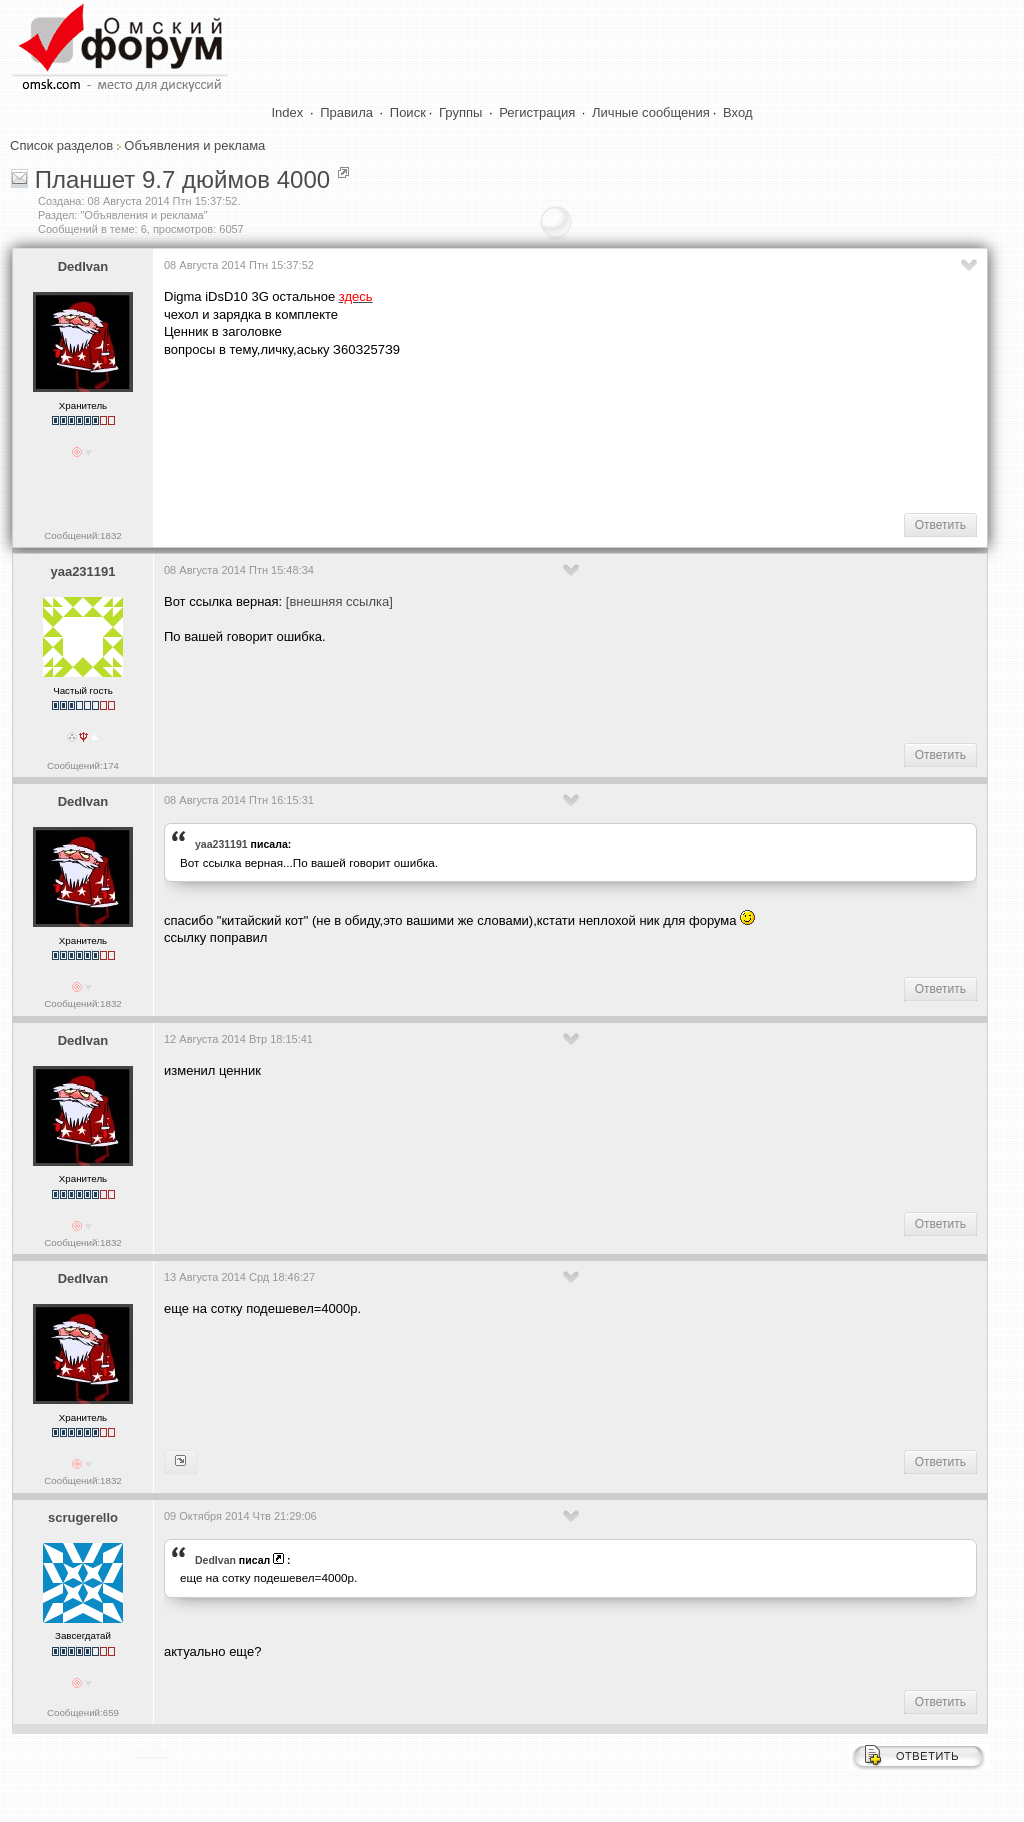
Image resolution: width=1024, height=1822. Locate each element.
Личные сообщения (651, 112)
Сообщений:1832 (82, 535)
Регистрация (537, 112)
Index (288, 112)
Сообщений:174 (83, 765)
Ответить (940, 525)
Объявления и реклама (194, 145)
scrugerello (83, 1517)
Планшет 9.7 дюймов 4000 (182, 179)
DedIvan (83, 266)
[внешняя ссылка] (339, 601)
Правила (346, 112)
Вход (737, 112)
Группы (460, 112)
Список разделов (61, 145)
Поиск (408, 112)
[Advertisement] (528, 434)
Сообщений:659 (83, 1712)
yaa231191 (82, 571)
